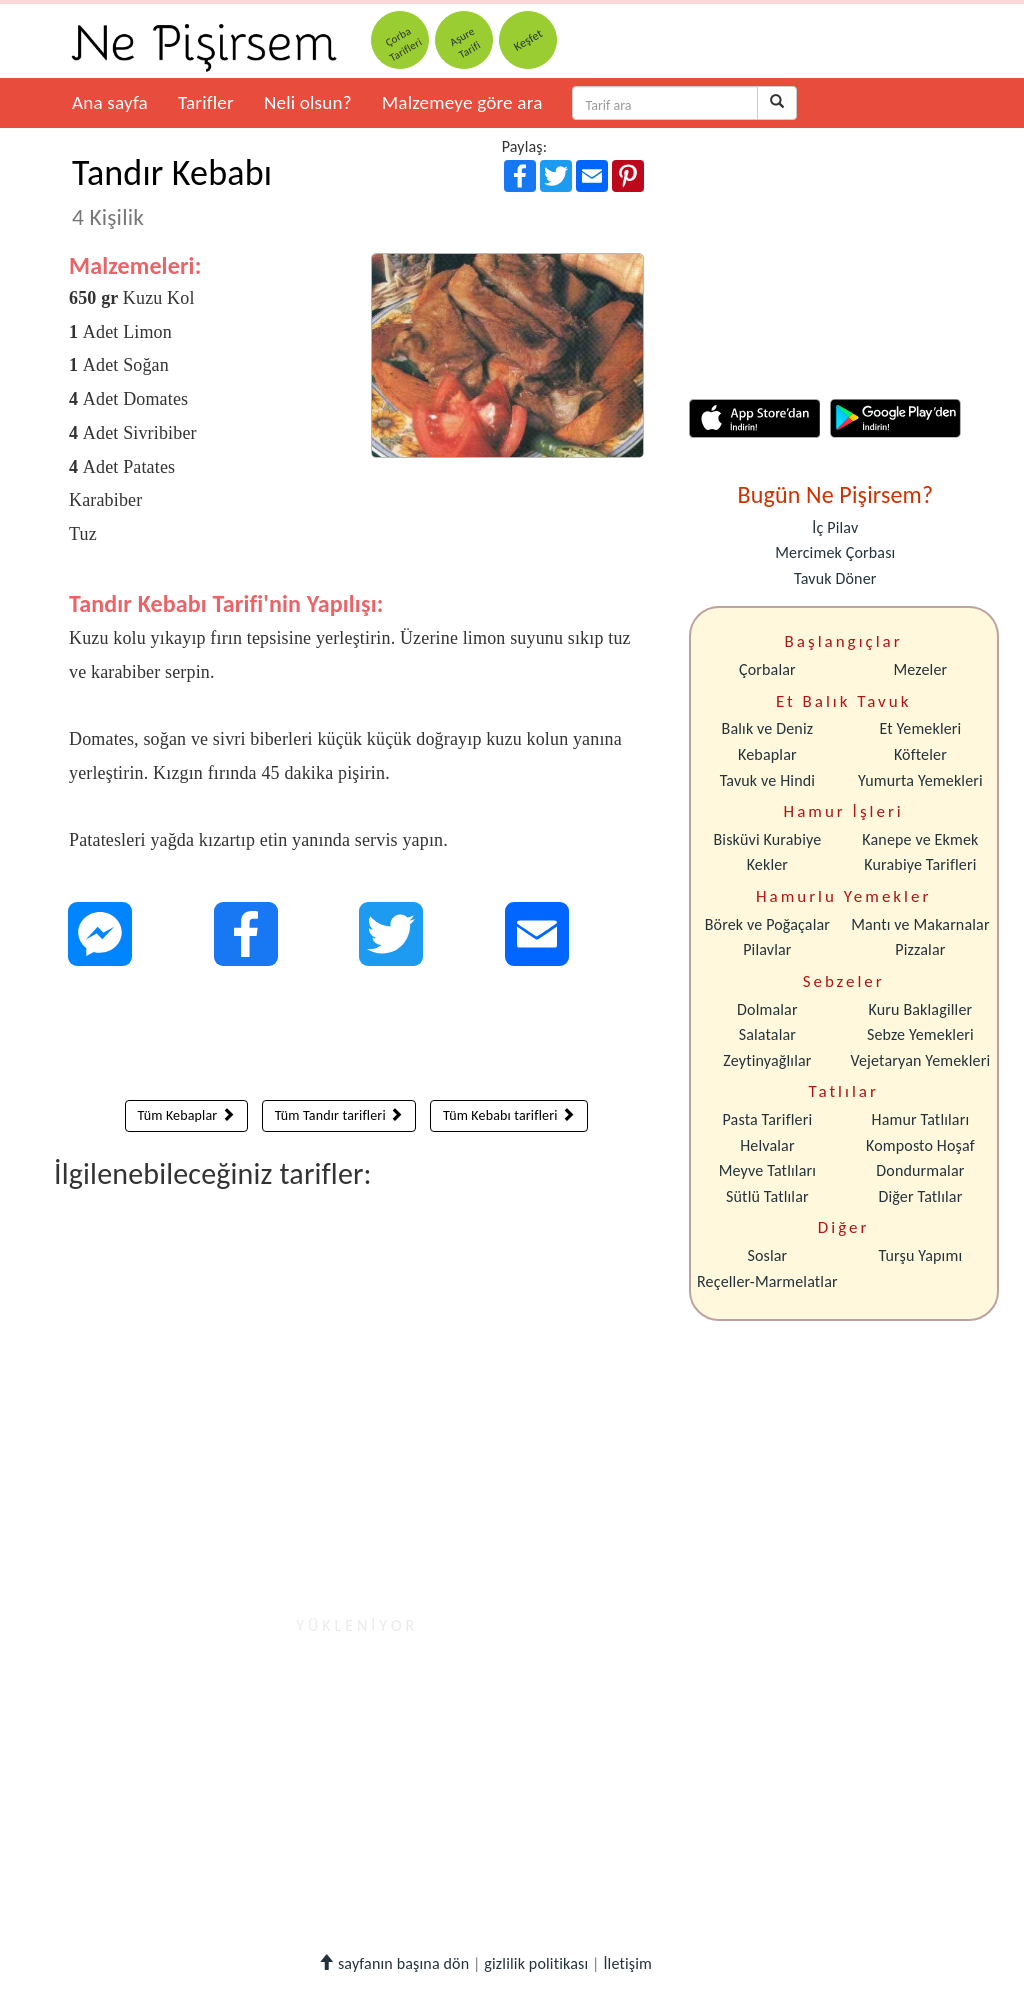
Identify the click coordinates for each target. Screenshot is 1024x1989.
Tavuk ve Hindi (767, 780)
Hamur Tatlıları (921, 1119)
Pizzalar (920, 949)
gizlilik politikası (536, 1963)
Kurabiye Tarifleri (920, 864)
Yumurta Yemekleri (920, 780)
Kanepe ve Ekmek (920, 839)
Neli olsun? (308, 102)
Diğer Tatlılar (920, 1196)
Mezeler (921, 669)
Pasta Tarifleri (768, 1119)
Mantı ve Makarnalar (920, 924)
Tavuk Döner (835, 578)
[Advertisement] (356, 1038)
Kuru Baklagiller (921, 1009)
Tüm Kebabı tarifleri (509, 1115)
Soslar (767, 1255)
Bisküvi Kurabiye (767, 839)
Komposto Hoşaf (920, 1145)
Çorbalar (767, 669)
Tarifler (206, 102)
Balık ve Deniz (768, 728)
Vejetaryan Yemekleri (920, 1060)
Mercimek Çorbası (835, 552)
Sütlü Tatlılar (767, 1196)
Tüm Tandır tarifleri (339, 1115)
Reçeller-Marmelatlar (767, 1281)
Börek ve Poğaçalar (767, 924)
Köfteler (920, 754)
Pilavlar (767, 949)
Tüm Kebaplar (186, 1115)
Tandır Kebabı (172, 191)
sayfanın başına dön (393, 1963)
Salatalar (767, 1034)
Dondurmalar (920, 1170)
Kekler (767, 864)
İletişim (627, 1963)
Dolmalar (767, 1009)
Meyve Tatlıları (767, 1170)
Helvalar (767, 1145)
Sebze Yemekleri (920, 1034)
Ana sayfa (110, 102)
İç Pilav (835, 527)
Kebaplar (767, 754)
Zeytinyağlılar (767, 1060)
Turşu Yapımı (921, 1255)
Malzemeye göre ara (462, 102)
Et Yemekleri (920, 728)
